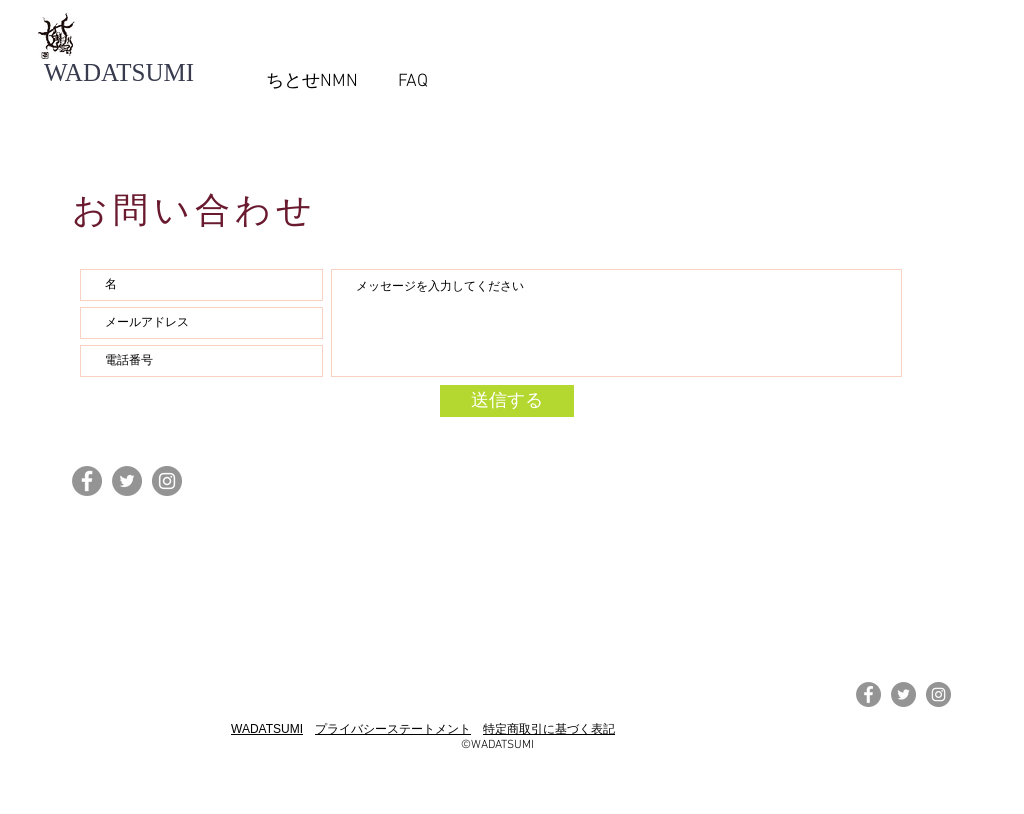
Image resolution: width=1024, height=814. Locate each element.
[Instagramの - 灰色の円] (167, 481)
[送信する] (507, 401)
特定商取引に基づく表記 (549, 729)
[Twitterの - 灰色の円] (127, 481)
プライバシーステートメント (393, 729)
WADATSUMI (267, 729)
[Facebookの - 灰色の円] (87, 481)
